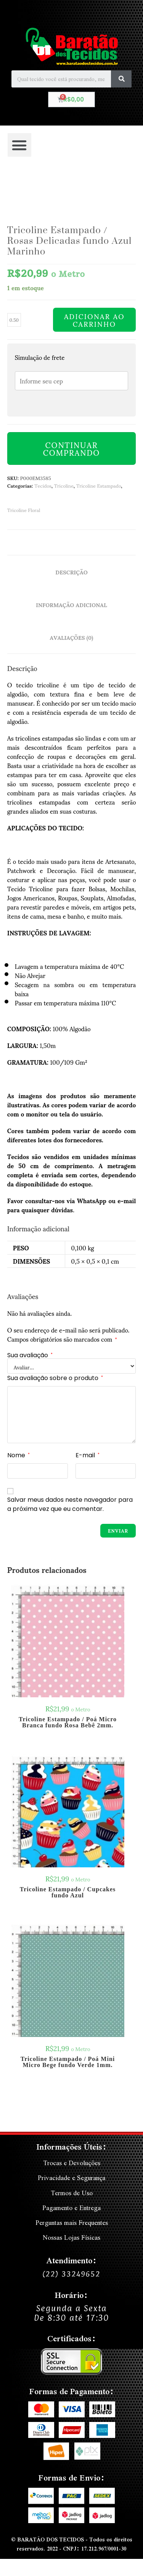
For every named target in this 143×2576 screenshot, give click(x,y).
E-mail (88, 1455)
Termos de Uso (72, 2192)
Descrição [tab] (71, 572)
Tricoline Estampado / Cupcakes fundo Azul (68, 1892)
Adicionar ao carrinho (94, 320)
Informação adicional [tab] (71, 604)
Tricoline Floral (23, 509)
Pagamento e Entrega (71, 2207)
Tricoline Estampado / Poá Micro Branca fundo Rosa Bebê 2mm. (68, 1722)
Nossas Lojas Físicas (71, 2237)
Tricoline (64, 485)
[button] (19, 145)
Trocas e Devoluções (71, 2162)
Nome (18, 1455)
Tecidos (42, 485)
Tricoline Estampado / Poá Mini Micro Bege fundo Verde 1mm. (68, 2062)
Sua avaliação (30, 1355)
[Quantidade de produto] (14, 320)
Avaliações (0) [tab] (71, 637)
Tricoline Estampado (98, 485)
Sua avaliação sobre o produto (55, 1378)
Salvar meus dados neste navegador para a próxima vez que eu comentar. (70, 1504)
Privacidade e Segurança (71, 2177)
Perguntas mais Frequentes (71, 2222)
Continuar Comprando (71, 448)
